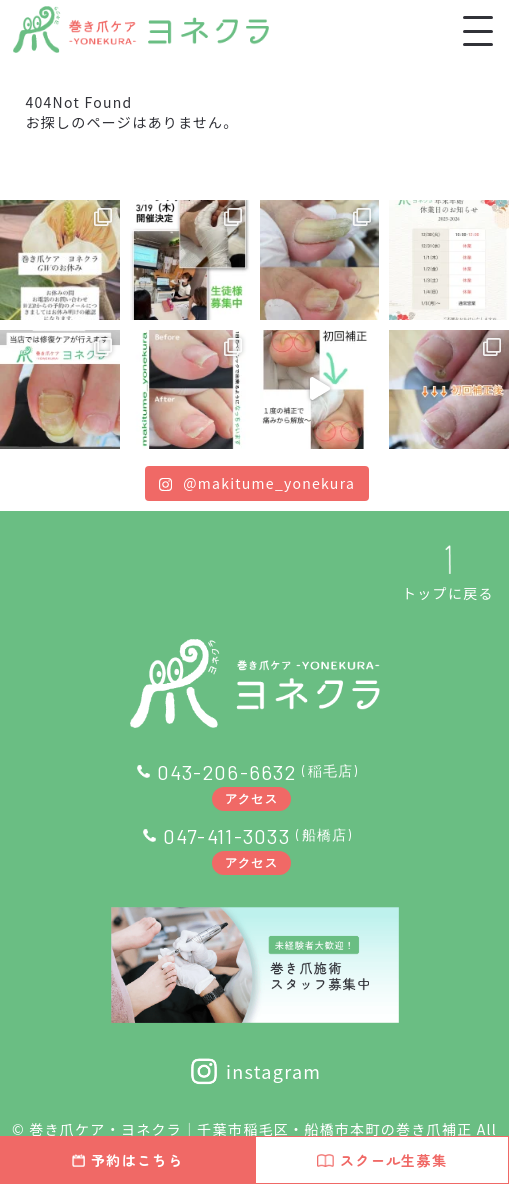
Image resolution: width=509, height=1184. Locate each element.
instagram (255, 1071)
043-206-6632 (226, 772)
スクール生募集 (382, 1160)
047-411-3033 (226, 836)
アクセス (251, 798)
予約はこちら (127, 1160)
